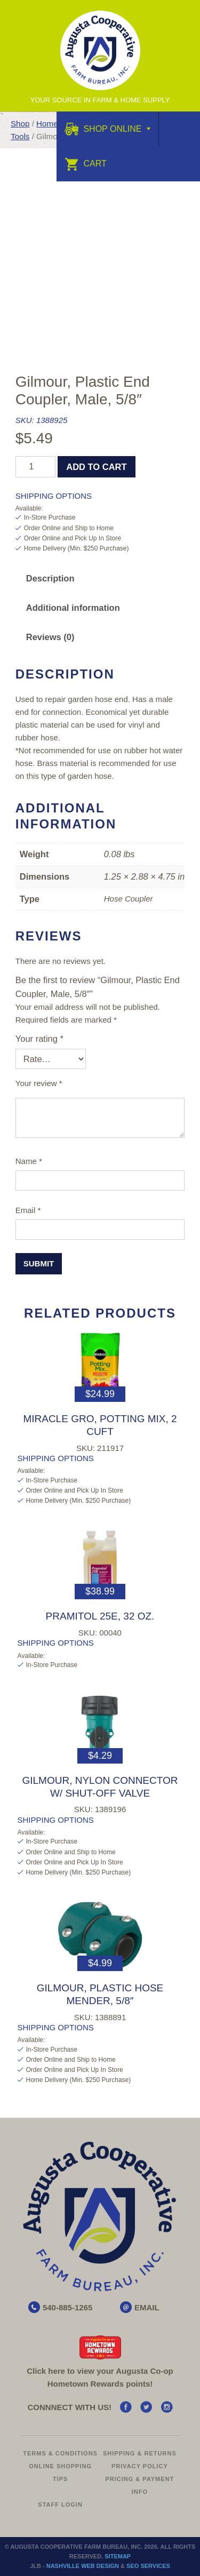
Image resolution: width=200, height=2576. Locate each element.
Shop (20, 123)
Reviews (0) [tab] (50, 637)
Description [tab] (50, 578)
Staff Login (60, 2504)
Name (28, 1161)
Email (28, 1210)
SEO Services (148, 2566)
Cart (86, 163)
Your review (38, 1083)
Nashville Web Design (82, 2566)
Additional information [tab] (73, 607)
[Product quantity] (35, 466)
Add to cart (96, 467)
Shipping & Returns (140, 2453)
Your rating (39, 1038)
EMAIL (146, 2307)
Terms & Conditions (60, 2453)
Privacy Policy (139, 2466)
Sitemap (118, 2556)
